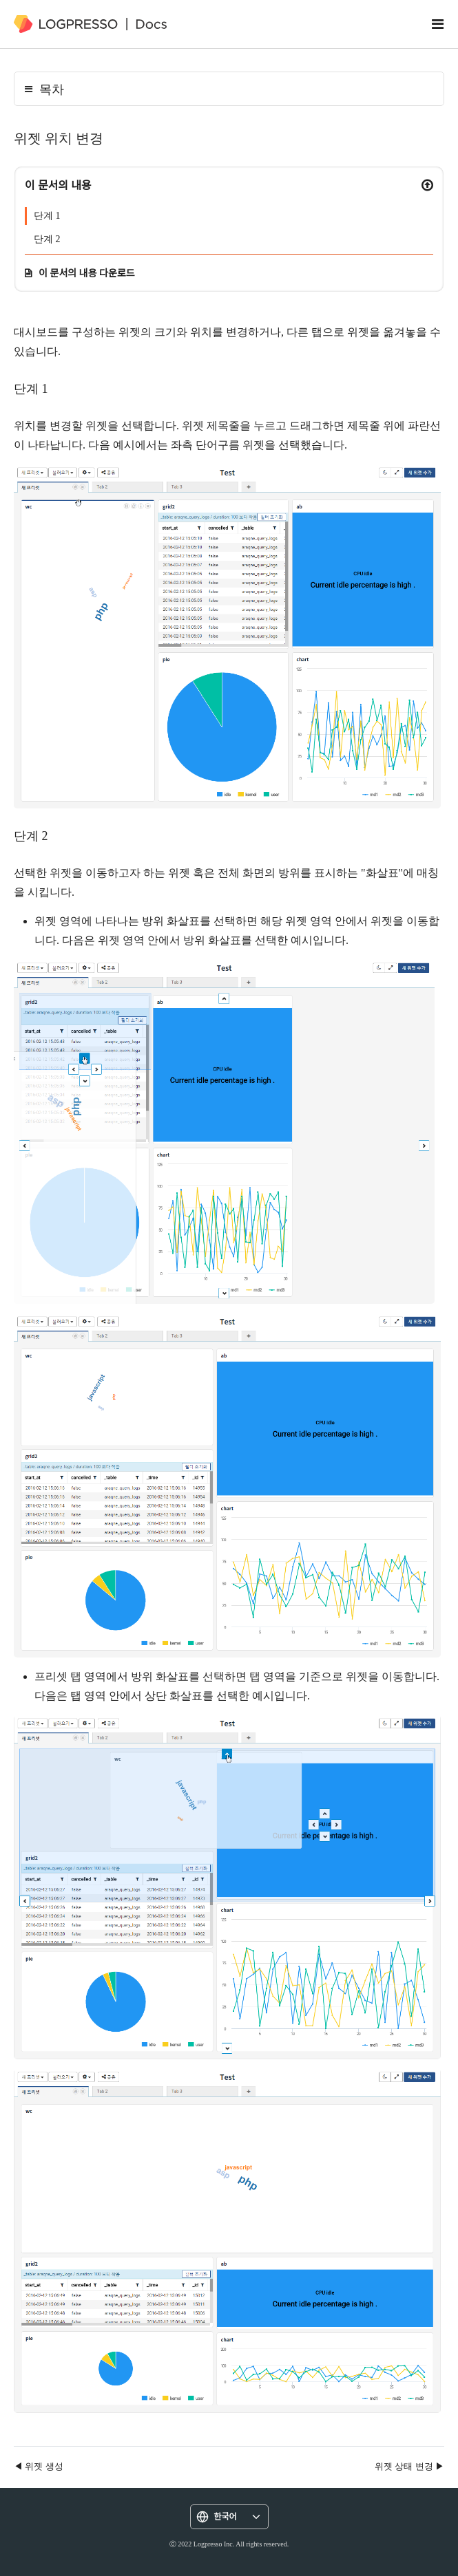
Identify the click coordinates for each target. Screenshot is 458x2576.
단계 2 (47, 239)
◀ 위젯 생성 (38, 2466)
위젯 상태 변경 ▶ (409, 2466)
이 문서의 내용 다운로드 (87, 272)
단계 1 (47, 216)
